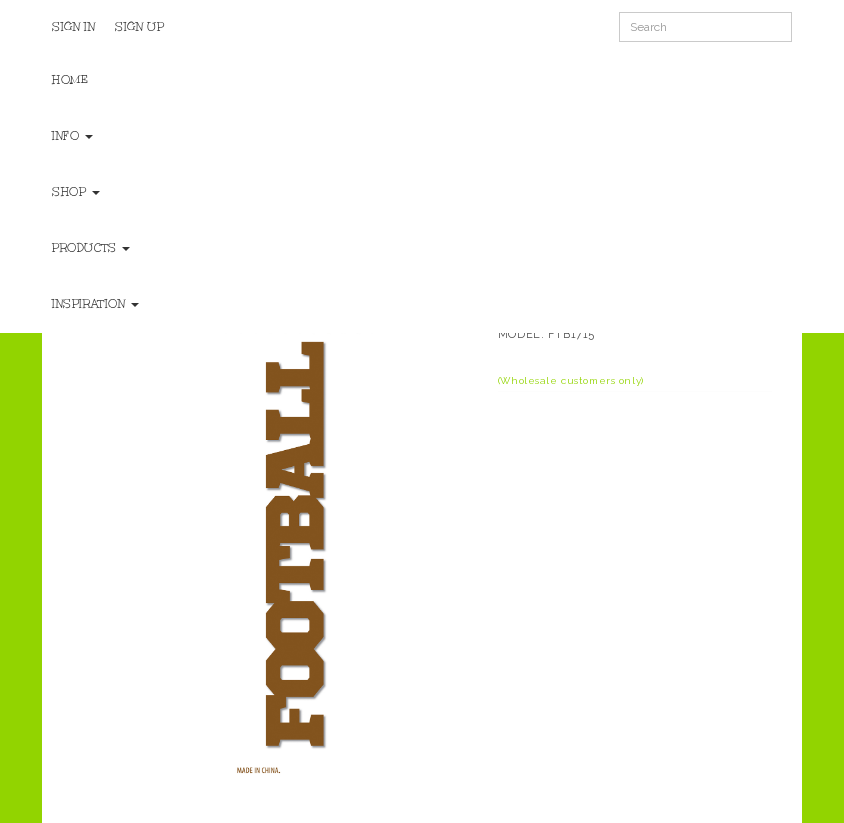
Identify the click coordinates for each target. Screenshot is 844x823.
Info (72, 136)
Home (70, 80)
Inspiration (95, 304)
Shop (76, 192)
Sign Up (139, 27)
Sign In (73, 27)
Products (91, 248)
